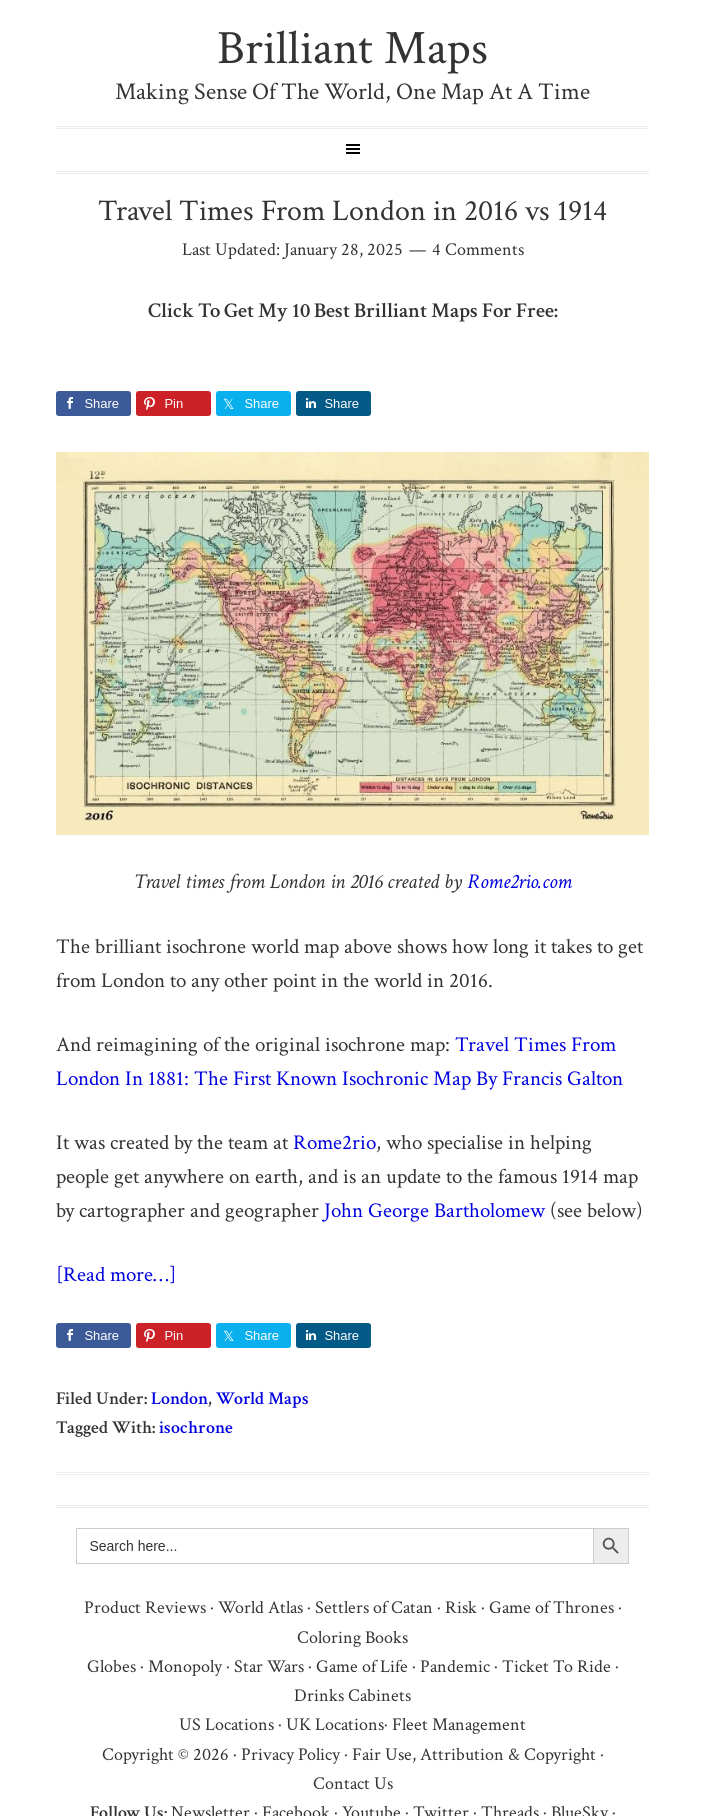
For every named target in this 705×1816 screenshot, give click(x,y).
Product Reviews (145, 1607)
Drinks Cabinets (352, 1695)
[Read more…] (116, 1274)
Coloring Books (352, 1637)
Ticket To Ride (556, 1666)
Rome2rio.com (519, 881)
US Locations (226, 1724)
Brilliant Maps (352, 48)
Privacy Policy (290, 1754)
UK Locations (335, 1724)
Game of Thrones (551, 1607)
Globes (111, 1666)
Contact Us (353, 1783)
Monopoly (185, 1666)
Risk (461, 1607)
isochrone (196, 1427)
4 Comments (478, 249)
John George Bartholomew (434, 1210)
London (179, 1398)
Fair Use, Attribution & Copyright (474, 1754)
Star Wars (269, 1666)
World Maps (262, 1398)
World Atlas (260, 1607)
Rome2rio (334, 1142)
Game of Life (362, 1666)
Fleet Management (459, 1724)
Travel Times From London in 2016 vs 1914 (352, 211)
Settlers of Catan (374, 1607)
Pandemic (455, 1666)
